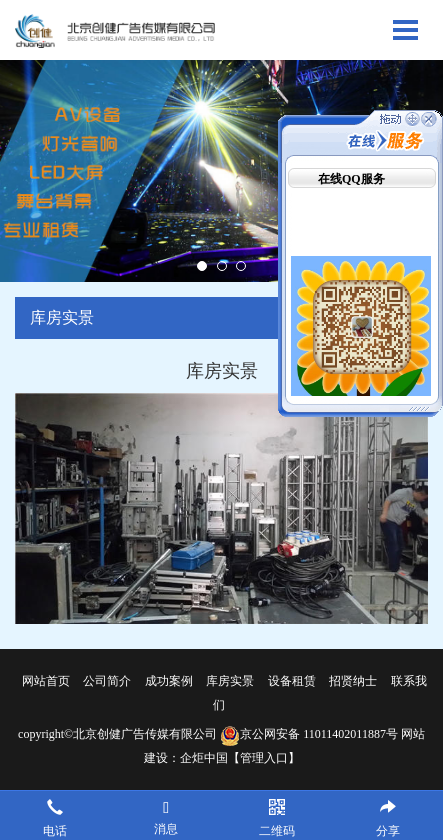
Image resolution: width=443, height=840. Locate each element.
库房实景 (230, 681)
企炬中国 (204, 758)
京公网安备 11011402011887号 (309, 734)
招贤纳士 (353, 681)
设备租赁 (292, 681)
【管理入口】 (264, 758)
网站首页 (46, 681)
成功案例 (169, 681)
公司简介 (107, 681)
